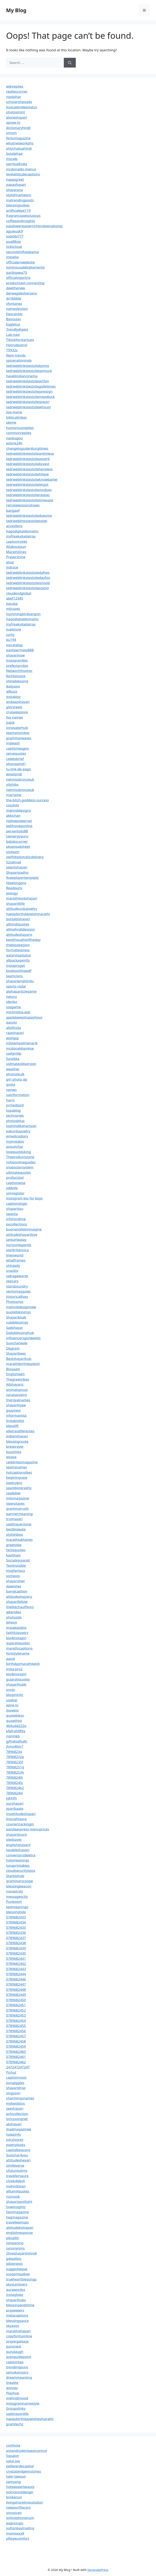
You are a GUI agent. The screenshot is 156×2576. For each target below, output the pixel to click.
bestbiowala (16, 1529)
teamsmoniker (18, 732)
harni (10, 1100)
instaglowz (14, 2294)
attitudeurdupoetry (21, 908)
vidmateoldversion (21, 1063)
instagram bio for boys (24, 1198)
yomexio (13, 1575)
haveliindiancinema (22, 376)
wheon (11, 1622)
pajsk (10, 722)
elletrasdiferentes (20, 1431)
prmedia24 (15, 1105)
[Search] (70, 63)
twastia (12, 1213)
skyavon (12, 2325)
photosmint (15, 112)
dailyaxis (13, 686)
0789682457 (16, 2036)
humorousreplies (20, 427)
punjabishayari (18, 919)
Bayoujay (13, 319)
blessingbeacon (18, 1886)
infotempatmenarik (22, 1043)
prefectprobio (17, 665)
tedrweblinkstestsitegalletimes (31, 386)
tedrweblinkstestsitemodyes (29, 489)
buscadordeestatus (21, 107)
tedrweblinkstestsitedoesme (29, 515)
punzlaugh (14, 2351)
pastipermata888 (20, 650)
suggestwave (16, 2268)
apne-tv (12, 1705)
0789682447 (16, 1984)
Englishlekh (15, 1374)
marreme (13, 794)
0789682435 (16, 1927)
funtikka (12, 1058)
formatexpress (18, 950)
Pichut (11, 2072)
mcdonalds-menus (21, 169)
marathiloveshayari (21, 898)
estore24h (14, 443)
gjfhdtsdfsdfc (16, 1741)
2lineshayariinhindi (21, 2253)
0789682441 (16, 1958)
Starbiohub (15, 1875)
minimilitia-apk (18, 1012)
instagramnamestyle (22, 2403)
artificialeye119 (18, 210)
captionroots (16, 2077)
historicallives (17, 1296)
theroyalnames (18, 1400)
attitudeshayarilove (21, 1234)
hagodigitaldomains (22, 531)
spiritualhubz (16, 163)
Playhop (12, 2393)
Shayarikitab (16, 1317)
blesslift (12, 1425)
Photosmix (14, 1301)
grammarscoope (19, 1881)
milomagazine (17, 1498)
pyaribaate (14, 1808)
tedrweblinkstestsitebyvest (27, 463)
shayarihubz (16, 2300)
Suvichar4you (17, 2155)
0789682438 (16, 1943)
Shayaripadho (17, 872)
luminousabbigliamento (25, 267)
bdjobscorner (17, 841)
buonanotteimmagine (24, 1229)
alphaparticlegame (21, 991)
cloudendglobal (18, 593)
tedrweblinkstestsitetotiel (26, 520)
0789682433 (16, 1917)
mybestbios (15, 2103)
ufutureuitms (16, 2170)
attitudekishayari (19, 2227)
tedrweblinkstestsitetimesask (29, 500)
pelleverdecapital (20, 2466)
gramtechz (14, 2424)
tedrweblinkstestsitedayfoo (28, 577)
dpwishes (13, 1586)
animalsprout (17, 1389)
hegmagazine (17, 2217)
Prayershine (15, 557)
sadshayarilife (17, 2413)
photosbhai (15, 1120)
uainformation (17, 1094)
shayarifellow (16, 1601)
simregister (15, 1193)
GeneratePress (97, 2570)
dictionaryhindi (18, 127)
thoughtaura (16, 1818)
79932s (12, 350)
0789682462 (16, 2062)
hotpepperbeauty (20, 2486)
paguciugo (14, 2523)
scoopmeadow (18, 2274)
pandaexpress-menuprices (27, 1829)
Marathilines (16, 551)
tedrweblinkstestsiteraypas (28, 494)
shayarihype (16, 1405)
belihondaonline (19, 825)
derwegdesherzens (21, 293)
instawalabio (16, 1627)
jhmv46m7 (14, 1746)
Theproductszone (20, 1156)
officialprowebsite (20, 262)
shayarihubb (16, 1684)
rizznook (13, 2196)
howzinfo (13, 2134)
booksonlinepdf (18, 970)
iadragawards (17, 1275)
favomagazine (17, 2212)
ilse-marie (14, 412)
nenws (11, 1089)
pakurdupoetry (18, 1131)
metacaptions (17, 2315)
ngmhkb (13, 1736)
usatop (11, 1700)
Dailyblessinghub (20, 1332)
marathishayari (18, 2331)
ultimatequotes (18, 1172)
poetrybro (14, 1482)
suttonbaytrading (20, 2528)
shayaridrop (16, 2087)
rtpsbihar (13, 96)
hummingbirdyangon (23, 613)
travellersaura (17, 2175)
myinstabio (15, 1141)
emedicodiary (17, 1136)
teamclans (14, 976)
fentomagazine (18, 138)
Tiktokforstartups (20, 339)
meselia (12, 257)
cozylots (12, 805)
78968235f (14, 1762)
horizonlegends (18, 1244)
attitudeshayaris (19, 934)
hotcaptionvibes (19, 1472)
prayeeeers (15, 2310)
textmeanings (17, 1906)
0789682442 (16, 1963)
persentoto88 (17, 831)
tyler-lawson (16, 2476)
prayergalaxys (17, 2341)
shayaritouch (16, 1834)
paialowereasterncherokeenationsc (34, 226)
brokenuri (14, 2497)
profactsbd (15, 1177)
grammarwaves (18, 738)
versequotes (16, 753)
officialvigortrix (18, 277)
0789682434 (16, 1922)
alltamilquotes (17, 2191)
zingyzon (13, 2093)
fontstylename (17, 1653)
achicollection (17, 2113)
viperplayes (15, 1503)
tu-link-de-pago (18, 769)
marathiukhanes (19, 1539)
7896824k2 (15, 1787)
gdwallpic (14, 2258)
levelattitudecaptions (23, 174)
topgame (13, 1007)
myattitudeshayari (21, 1813)
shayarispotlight (19, 2201)
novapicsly (14, 1891)
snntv (10, 1689)
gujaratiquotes (18, 1643)
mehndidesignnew (21, 1307)
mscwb (11, 158)
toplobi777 (15, 236)
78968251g (15, 1767)
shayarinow (15, 655)
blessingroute (17, 1441)
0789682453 (16, 2015)
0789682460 (16, 2051)
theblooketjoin (18, 944)
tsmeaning (14, 2243)
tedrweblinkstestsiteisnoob (28, 582)
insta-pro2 (14, 1669)
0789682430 (16, 1953)
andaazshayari (17, 701)
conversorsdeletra (20, 1855)
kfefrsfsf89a (15, 1731)
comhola (13, 2445)
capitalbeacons (18, 2149)
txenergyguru (17, 836)
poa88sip (13, 241)
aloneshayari (16, 117)
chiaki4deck (15, 2180)
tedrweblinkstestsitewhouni (28, 407)
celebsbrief (15, 758)
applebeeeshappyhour (24, 1017)
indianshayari (17, 1436)
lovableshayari (17, 1849)
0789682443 (16, 1969)
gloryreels (14, 707)
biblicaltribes (16, 417)
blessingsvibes (17, 205)
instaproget (15, 965)
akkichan (13, 815)
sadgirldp (13, 1053)
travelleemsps (17, 2222)
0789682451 (16, 2005)
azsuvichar (14, 1146)
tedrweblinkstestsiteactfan (27, 381)
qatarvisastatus (18, 955)
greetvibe (14, 1544)
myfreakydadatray (21, 536)
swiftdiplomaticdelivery (25, 856)
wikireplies (14, 86)
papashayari (16, 184)
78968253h (15, 1772)
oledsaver (14, 1839)
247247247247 (18, 2067)
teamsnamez (16, 1467)
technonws (15, 1115)
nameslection (17, 308)
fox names (14, 717)
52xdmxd (13, 862)
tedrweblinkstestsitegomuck (29, 370)
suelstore (13, 629)
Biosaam (13, 1369)
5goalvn (12, 2455)
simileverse (15, 2165)
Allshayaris (15, 1384)
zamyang (13, 2481)
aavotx (11, 1022)
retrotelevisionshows (23, 505)
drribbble (13, 298)
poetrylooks (15, 2144)
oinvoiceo (14, 2512)
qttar (10, 562)
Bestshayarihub (18, 1358)
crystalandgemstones (23, 2471)
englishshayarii (18, 1844)
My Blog (16, 10)
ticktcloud (14, 246)
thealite (12, 2382)
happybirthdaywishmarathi (28, 913)
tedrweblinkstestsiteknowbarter (32, 479)
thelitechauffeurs (20, 1606)
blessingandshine (20, 2305)
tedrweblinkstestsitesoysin (27, 588)
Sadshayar (14, 1327)
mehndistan (16, 2186)
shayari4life (15, 903)
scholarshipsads (19, 101)
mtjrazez (13, 608)
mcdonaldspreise (20, 1048)
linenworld (14, 1255)
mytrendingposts (20, 200)
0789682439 (16, 1948)
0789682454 (16, 2020)
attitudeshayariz (19, 1596)
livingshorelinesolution (24, 2502)
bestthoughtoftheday (23, 939)
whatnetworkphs (20, 143)
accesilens (14, 525)
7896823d (14, 1751)
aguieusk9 (14, 231)
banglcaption (16, 1591)
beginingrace (16, 1477)
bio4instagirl (16, 1638)
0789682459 (16, 2046)
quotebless (15, 1715)
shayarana (14, 189)
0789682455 (16, 2025)
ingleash (13, 743)
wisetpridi (14, 774)
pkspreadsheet (18, 846)
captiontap (15, 2362)
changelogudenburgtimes (27, 448)
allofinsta (13, 1027)
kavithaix (13, 1555)
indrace (12, 567)
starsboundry (17, 1286)
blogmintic (14, 1694)
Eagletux (13, 324)
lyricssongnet (17, 2118)
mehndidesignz (18, 810)
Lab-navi (13, 334)
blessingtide (16, 1912)
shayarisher (15, 1581)
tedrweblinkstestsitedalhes (28, 572)
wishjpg (12, 1038)
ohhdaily (13, 1265)
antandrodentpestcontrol (26, 2450)
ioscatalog (14, 645)
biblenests (14, 2263)
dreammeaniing (19, 2377)
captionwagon (17, 748)
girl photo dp (16, 1079)
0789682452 (16, 2010)
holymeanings (17, 1860)
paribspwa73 (16, 272)
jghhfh (11, 1798)
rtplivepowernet (19, 820)
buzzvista (13, 1451)
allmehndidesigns (20, 929)
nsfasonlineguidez (21, 1162)
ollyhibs (12, 784)
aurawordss (15, 2289)
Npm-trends (16, 355)
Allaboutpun (16, 546)
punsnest (13, 2346)
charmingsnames (20, 2098)
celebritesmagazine (22, 1462)
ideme (11, 422)
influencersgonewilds (23, 1338)
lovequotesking (18, 1151)
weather (13, 1069)
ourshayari (15, 1803)
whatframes (15, 1260)
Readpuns (14, 888)
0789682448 (16, 1989)
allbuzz (11, 691)
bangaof (13, 510)
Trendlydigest (17, 329)
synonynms (15, 2248)
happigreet (15, 179)
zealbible (13, 1493)
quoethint (14, 1720)
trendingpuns (17, 2367)
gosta (10, 1084)
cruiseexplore (17, 712)
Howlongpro (16, 882)
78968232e (15, 1756)
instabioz (13, 696)
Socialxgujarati (18, 1560)
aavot (10, 1658)
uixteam (12, 851)
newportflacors (18, 2507)
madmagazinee (18, 2129)
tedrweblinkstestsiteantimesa (30, 453)
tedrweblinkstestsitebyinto (27, 365)
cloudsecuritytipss (20, 1870)
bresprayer (15, 1446)
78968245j (14, 1782)
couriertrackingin (20, 1824)
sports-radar (16, 986)
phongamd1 (16, 763)
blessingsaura (17, 2320)
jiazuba (12, 603)
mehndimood (17, 2398)
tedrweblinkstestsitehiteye (27, 474)
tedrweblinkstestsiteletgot (27, 484)
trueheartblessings (21, 2279)
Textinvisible (16, 1565)
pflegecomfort (17, 2538)
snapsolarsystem (20, 1167)
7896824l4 (14, 1793)
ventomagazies (18, 1291)
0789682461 (16, 2056)
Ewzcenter (14, 314)
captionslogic (16, 1203)
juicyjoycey (14, 2139)
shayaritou (14, 1208)
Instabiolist (15, 1420)
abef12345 (14, 598)
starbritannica (17, 1250)
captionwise (15, 1182)
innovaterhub (17, 727)
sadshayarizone (18, 1524)
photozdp (14, 1617)
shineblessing (17, 681)
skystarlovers (16, 2284)
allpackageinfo (18, 960)
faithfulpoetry (17, 1632)
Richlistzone (15, 676)
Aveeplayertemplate (22, 877)
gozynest (13, 1410)
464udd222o (16, 1725)
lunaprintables (18, 1865)
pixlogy (12, 893)
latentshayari (16, 867)
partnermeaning (19, 1513)
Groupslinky (15, 2408)
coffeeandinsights (20, 220)
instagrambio (17, 660)
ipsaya (11, 1456)
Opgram (13, 1348)
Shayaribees (16, 1353)
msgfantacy (15, 1570)
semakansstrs (17, 2372)
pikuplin (12, 2237)
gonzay (12, 2387)
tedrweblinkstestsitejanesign (29, 391)
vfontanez (14, 303)
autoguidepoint (18, 2356)
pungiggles (15, 2082)
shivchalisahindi (19, 148)
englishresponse (19, 2232)
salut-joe (13, 2461)
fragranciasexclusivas (23, 215)
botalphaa (14, 153)
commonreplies (18, 432)
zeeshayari (14, 2108)
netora (11, 996)
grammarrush (17, 1508)
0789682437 (16, 1937)
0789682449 (16, 1994)
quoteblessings (18, 1312)
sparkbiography (19, 1487)
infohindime (16, 1219)
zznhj (10, 634)
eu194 (11, 639)
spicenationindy (19, 360)
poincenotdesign (19, 2492)
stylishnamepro (18, 194)
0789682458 (16, 2041)
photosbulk (15, 1074)
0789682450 (16, 2000)
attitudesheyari (18, 2160)
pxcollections (16, 1224)
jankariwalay (16, 1239)
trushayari (14, 1518)
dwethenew (15, 288)
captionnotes (16, 541)
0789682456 (16, 2031)
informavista (16, 1415)
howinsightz (16, 2206)
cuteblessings (17, 1322)
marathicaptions (19, 1648)
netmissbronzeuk (20, 779)
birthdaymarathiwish (23, 1663)
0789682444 (16, 1974)
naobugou (14, 438)
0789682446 (16, 1979)
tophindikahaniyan (21, 1125)
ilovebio (12, 1710)
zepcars (12, 1281)
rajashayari (15, 1032)
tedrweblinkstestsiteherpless (29, 469)
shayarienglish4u (20, 981)
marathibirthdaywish (23, 1363)
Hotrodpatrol (16, 345)
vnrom (11, 132)
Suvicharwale (16, 1343)
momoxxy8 (15, 2533)
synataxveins (16, 1394)
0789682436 (16, 1932)
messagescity (17, 1896)
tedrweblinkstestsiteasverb (28, 458)
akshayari (14, 2124)
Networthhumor (19, 670)
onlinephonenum (20, 2517)
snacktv (12, 1270)
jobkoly (12, 1187)
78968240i (14, 1777)
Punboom (14, 1901)
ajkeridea (13, 1612)
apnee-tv (13, 122)
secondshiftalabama (22, 251)
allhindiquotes (17, 924)
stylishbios (14, 1534)
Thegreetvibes (17, 1379)
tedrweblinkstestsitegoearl (27, 401)
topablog (13, 1110)
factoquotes (15, 1550)
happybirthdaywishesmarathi (29, 2418)
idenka (11, 1001)
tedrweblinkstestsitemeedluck (30, 396)
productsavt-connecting (25, 282)
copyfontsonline (19, 2336)
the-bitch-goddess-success (27, 800)
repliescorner (17, 91)
